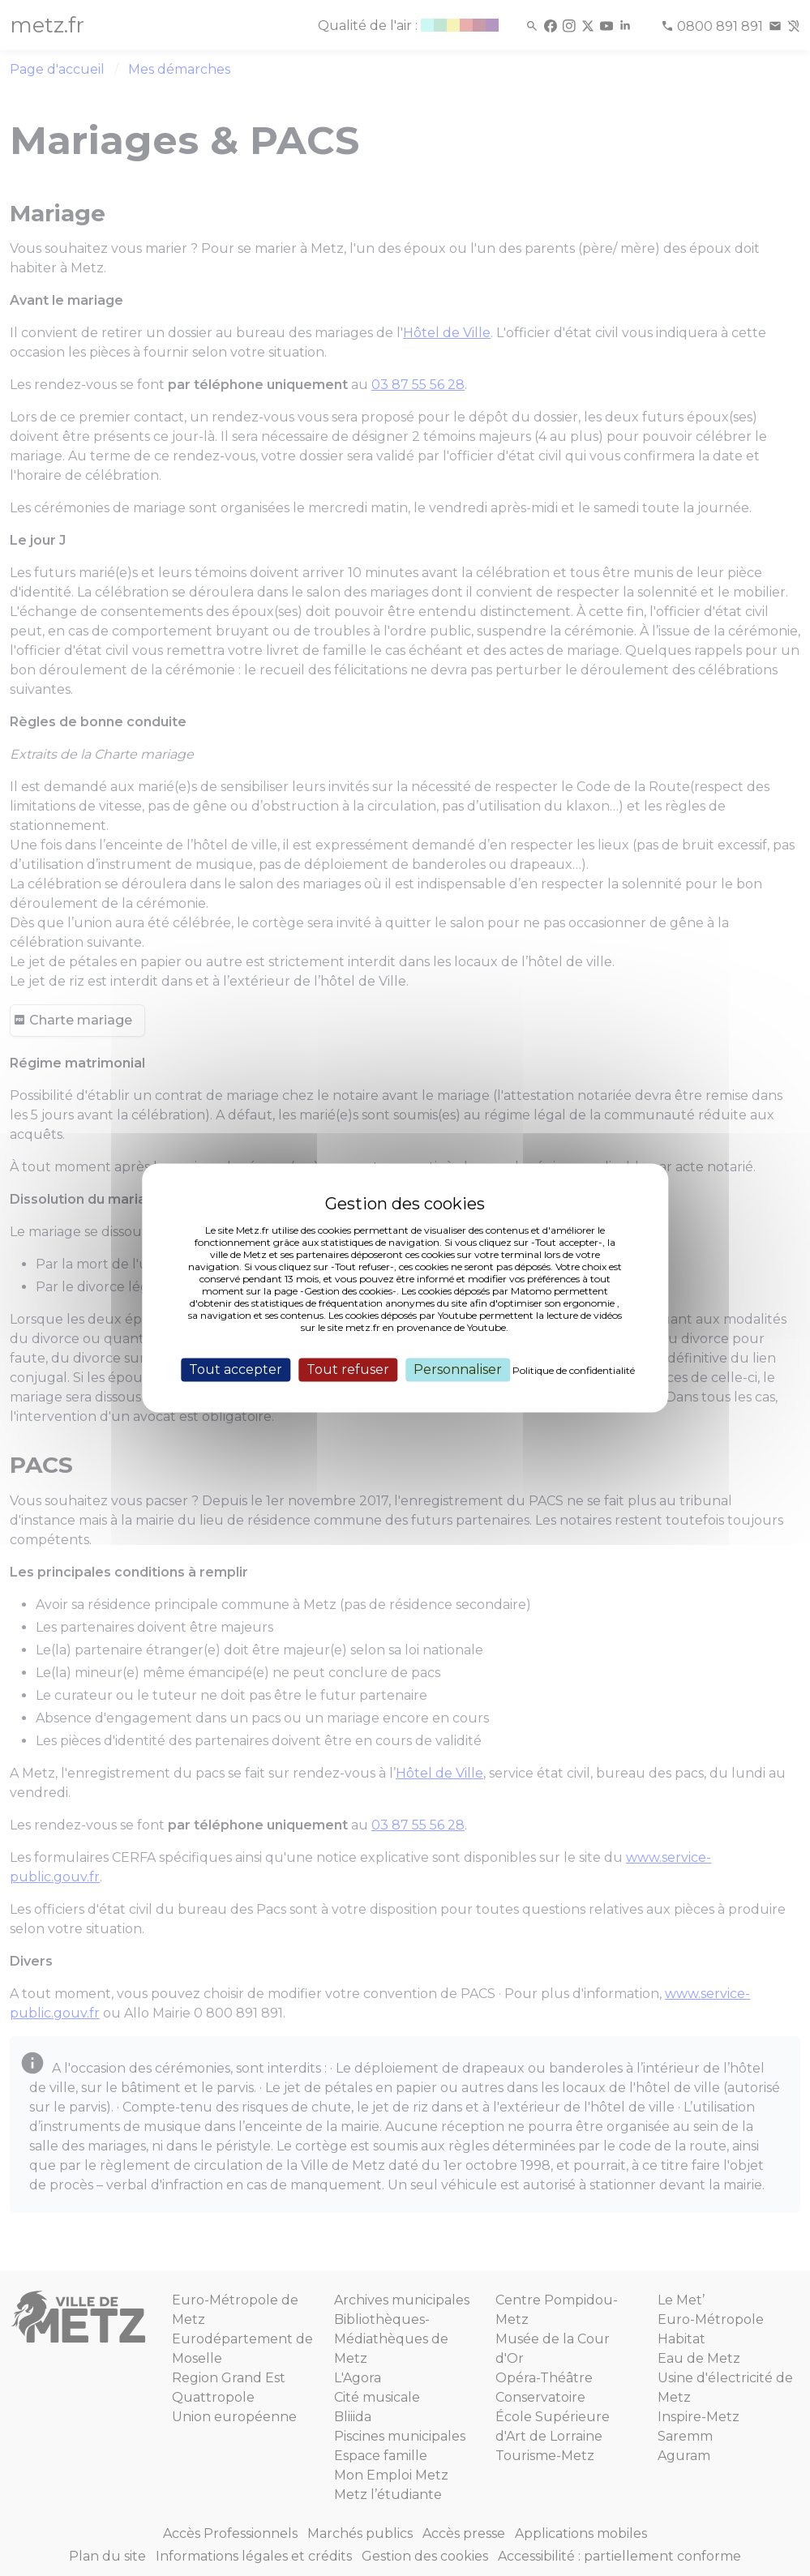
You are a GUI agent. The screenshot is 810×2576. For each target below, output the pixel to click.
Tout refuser (347, 1369)
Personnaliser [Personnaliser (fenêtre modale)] (458, 1369)
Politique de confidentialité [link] (573, 1370)
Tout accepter (235, 1369)
